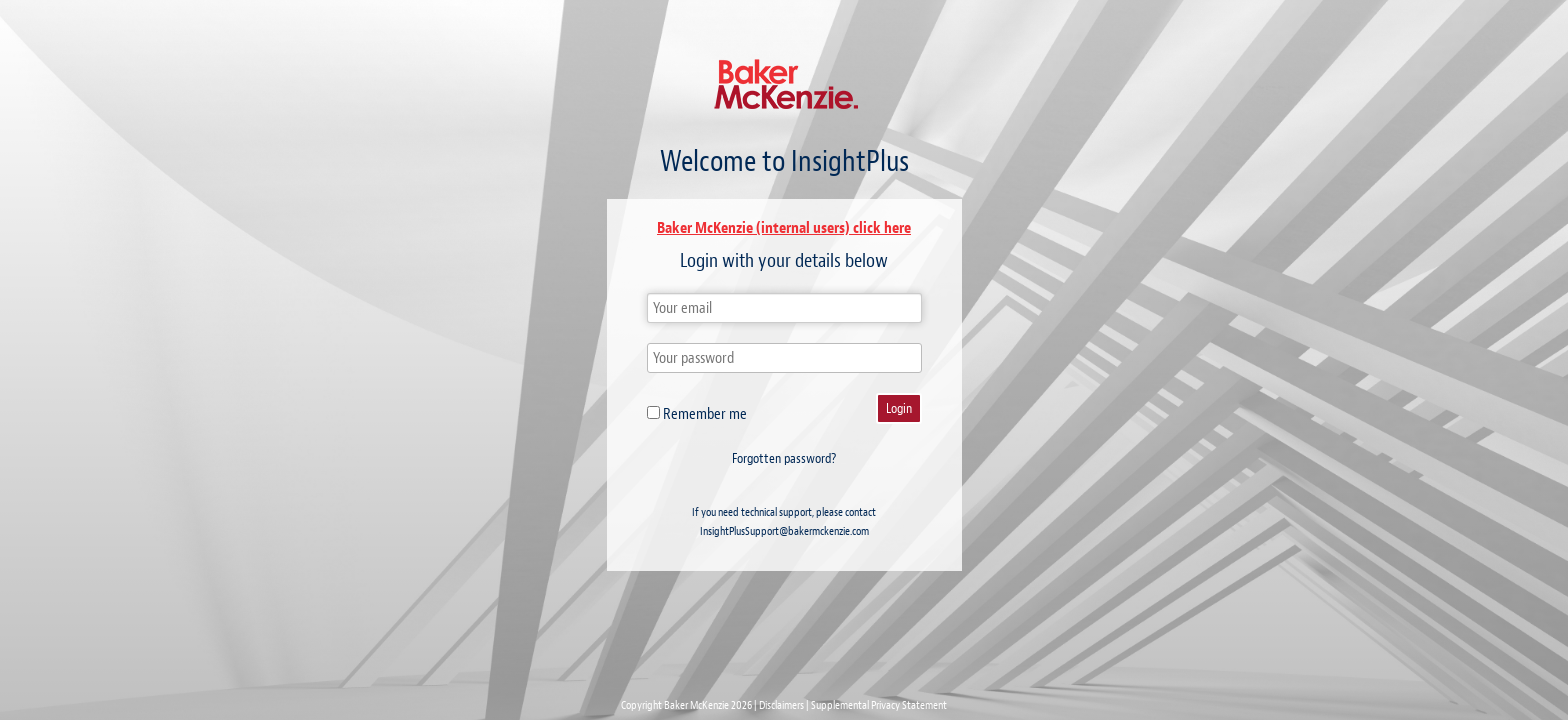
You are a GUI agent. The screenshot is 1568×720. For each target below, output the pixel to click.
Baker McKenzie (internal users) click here (784, 228)
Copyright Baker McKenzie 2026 (686, 705)
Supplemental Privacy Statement (879, 705)
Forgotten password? (784, 458)
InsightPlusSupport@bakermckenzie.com (784, 531)
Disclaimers (781, 705)
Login (899, 408)
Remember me (697, 414)
